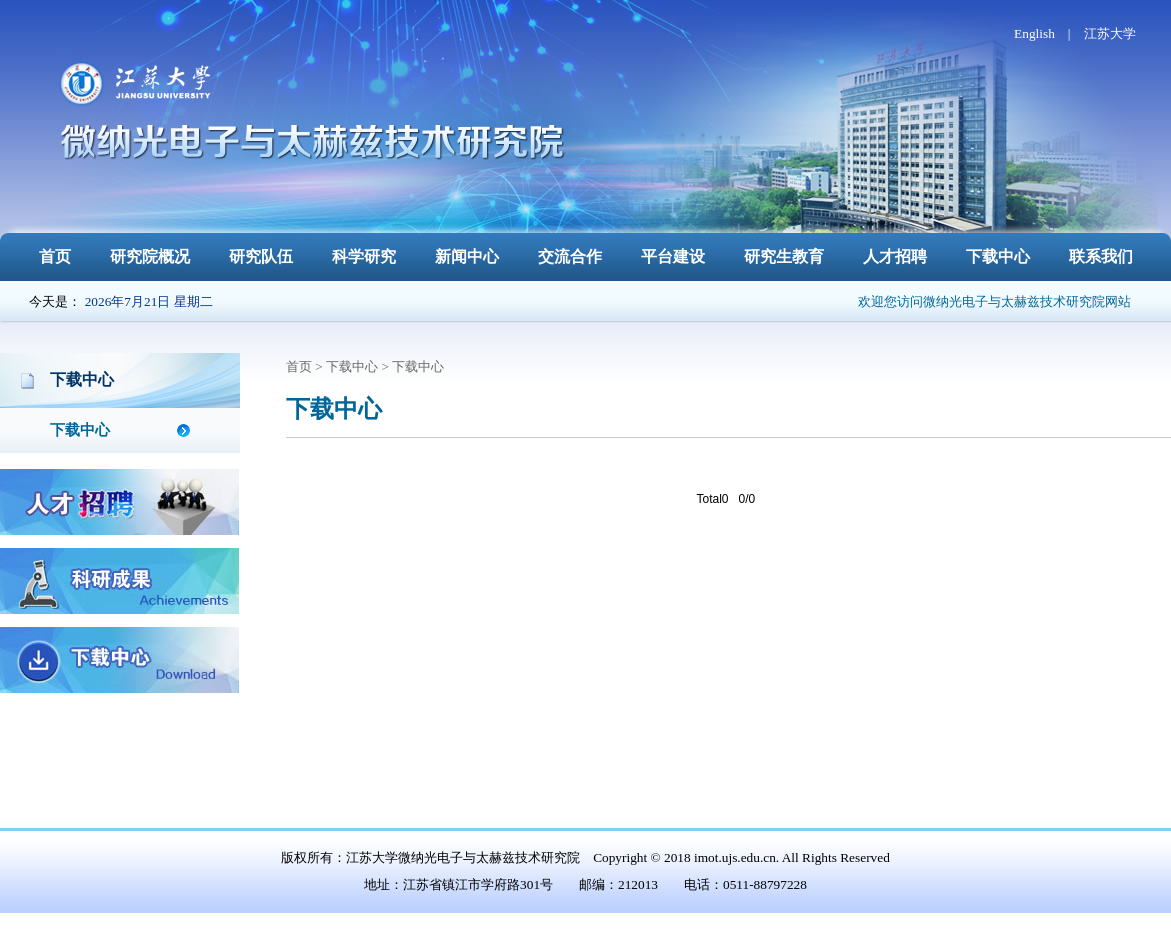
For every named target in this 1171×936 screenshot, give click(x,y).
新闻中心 (467, 256)
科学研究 (364, 256)
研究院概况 (150, 256)
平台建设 (673, 256)
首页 (55, 256)
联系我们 (1101, 256)
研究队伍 (261, 256)
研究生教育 (784, 256)
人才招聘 (895, 256)
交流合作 (570, 256)
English (1034, 33)
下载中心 (998, 256)
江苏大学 (1110, 33)
